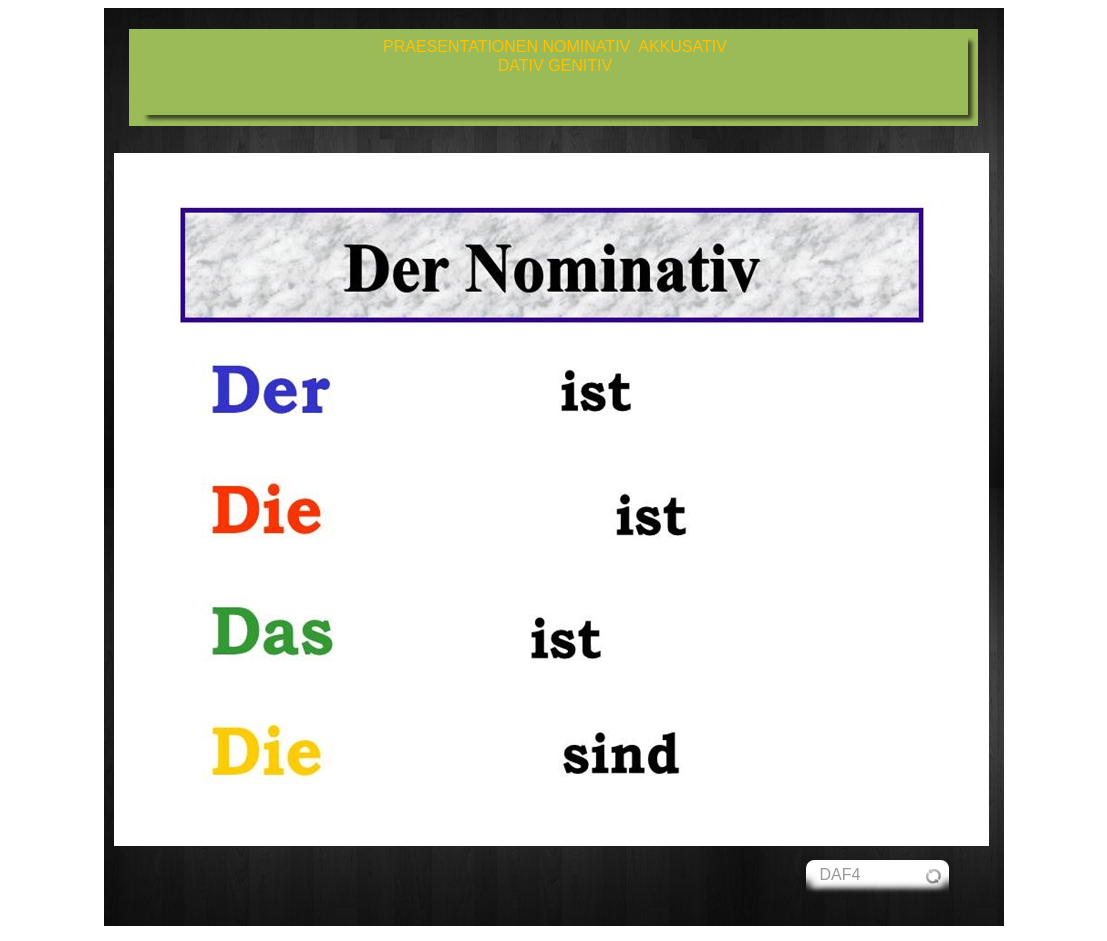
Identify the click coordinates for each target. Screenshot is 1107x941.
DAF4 (840, 874)
